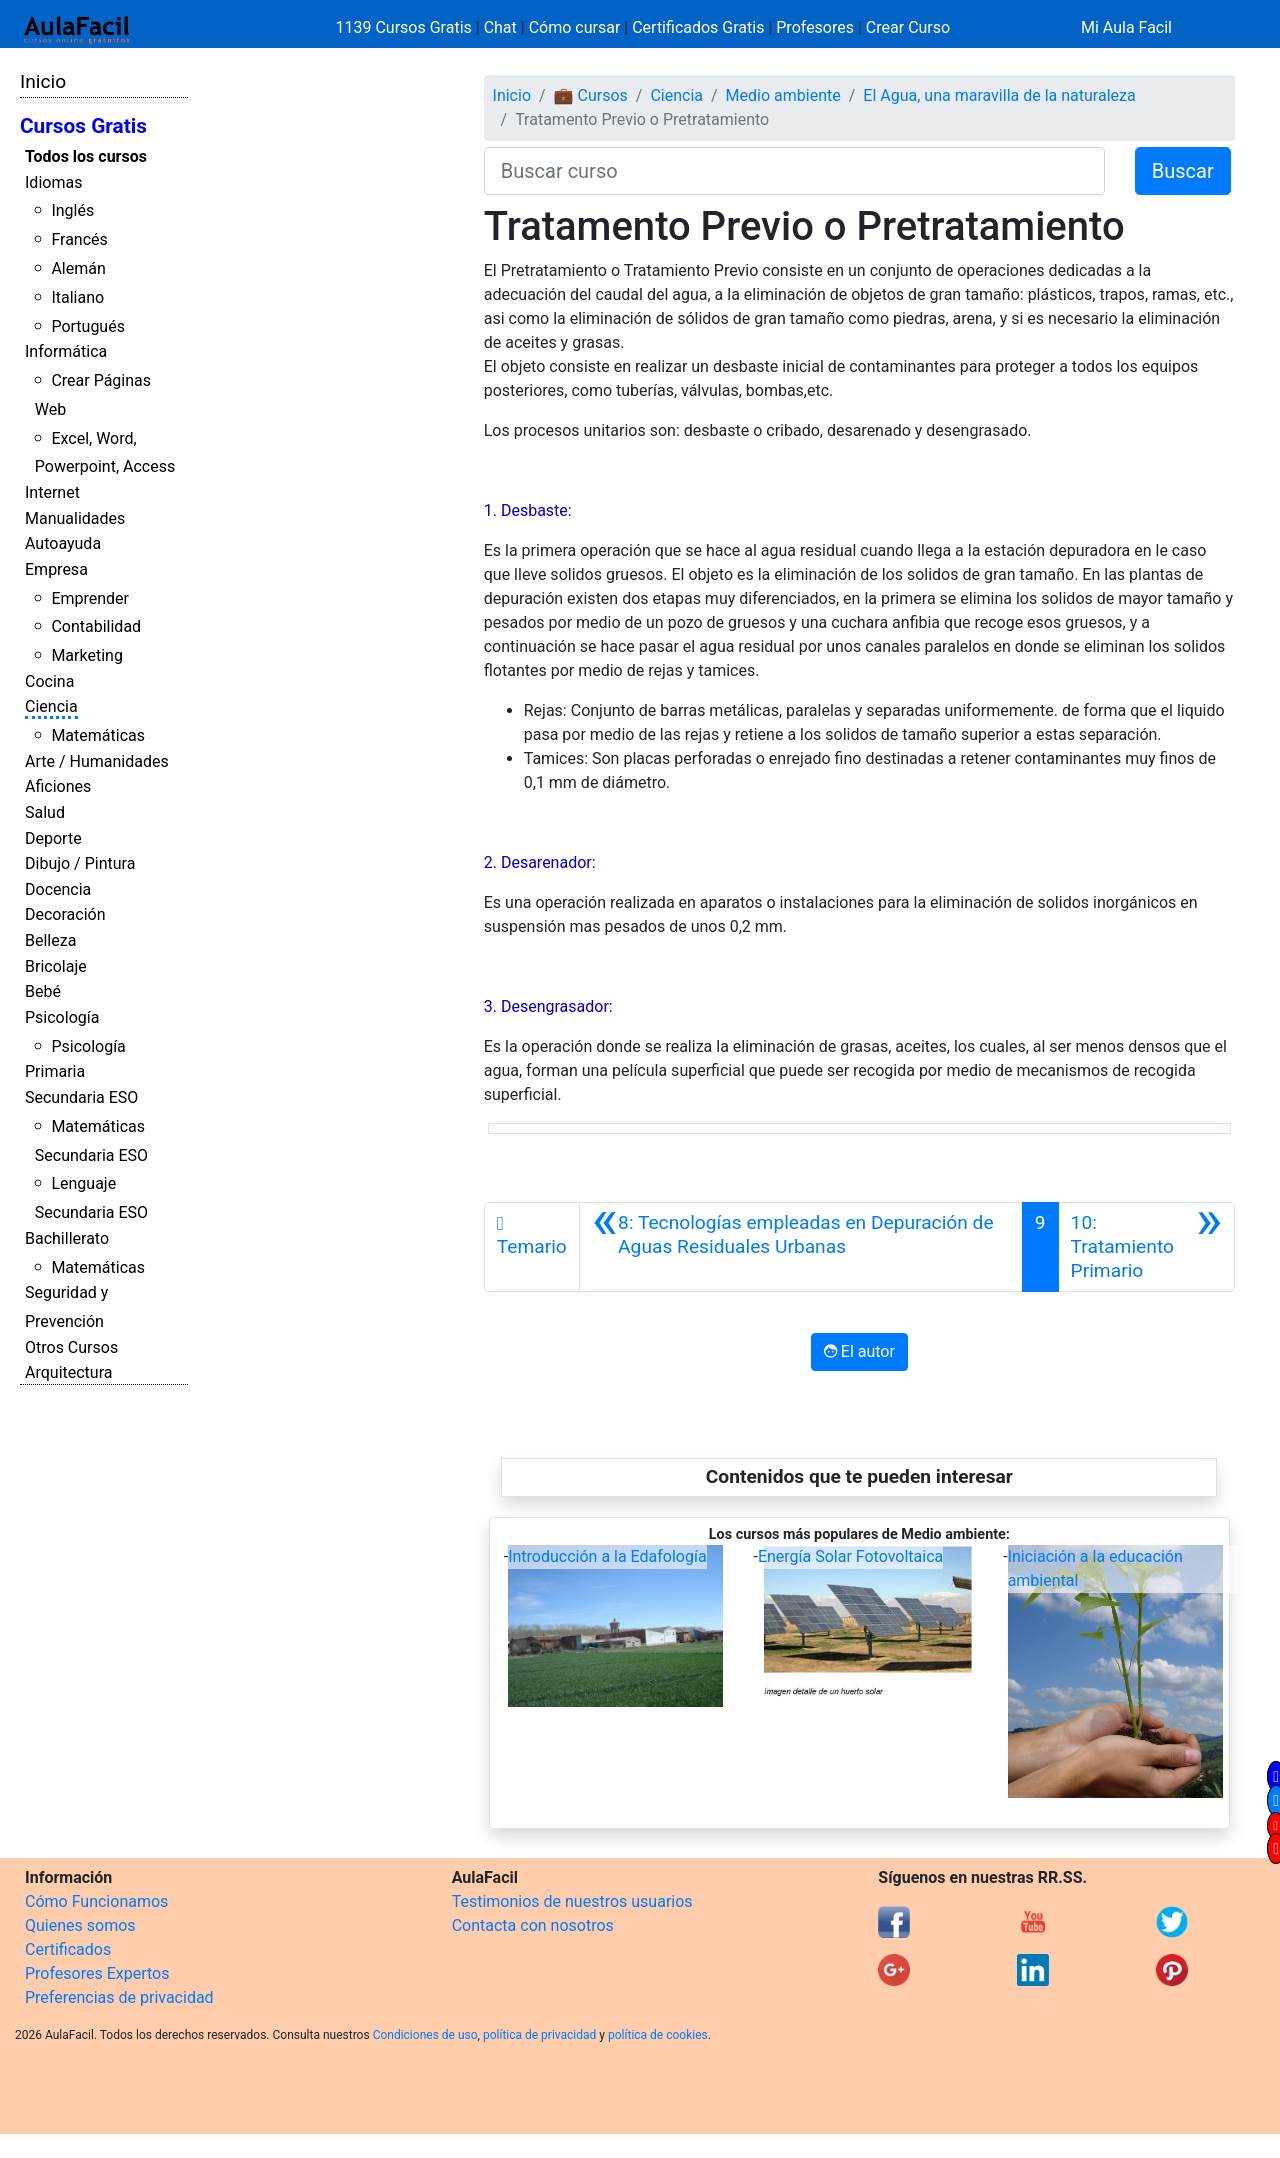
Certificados (68, 1949)
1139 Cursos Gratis (406, 27)
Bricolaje (56, 966)
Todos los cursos (86, 156)
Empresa (56, 569)
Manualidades (75, 518)
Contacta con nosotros (533, 1925)
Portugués (88, 326)
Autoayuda (63, 543)
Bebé (43, 991)
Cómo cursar (575, 27)
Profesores (815, 27)
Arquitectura (68, 1372)
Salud (45, 812)
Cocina (49, 681)
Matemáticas (98, 735)
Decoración (65, 914)
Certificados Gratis (698, 27)
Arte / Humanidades (97, 761)
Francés (79, 239)
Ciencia (51, 706)
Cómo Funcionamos (96, 1901)
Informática (66, 351)
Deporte (53, 838)
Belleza (50, 940)
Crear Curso (908, 27)
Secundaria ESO (81, 1097)
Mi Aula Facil (1126, 27)
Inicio (43, 81)
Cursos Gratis (83, 126)
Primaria (55, 1071)
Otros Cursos (71, 1347)
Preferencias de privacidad (119, 1997)
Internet (52, 492)
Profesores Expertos (97, 1973)
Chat (500, 27)
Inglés (72, 210)
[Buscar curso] (794, 171)
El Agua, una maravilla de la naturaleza (999, 95)
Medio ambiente (783, 95)
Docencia (58, 889)
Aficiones (58, 786)
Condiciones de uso (425, 2035)
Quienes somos (80, 1925)
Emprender (90, 598)
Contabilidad (96, 626)
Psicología (62, 1017)
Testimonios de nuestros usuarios (572, 1901)
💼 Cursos (591, 95)
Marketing (86, 655)
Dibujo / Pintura (80, 863)
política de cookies (658, 2035)
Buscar (1183, 171)
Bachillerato (67, 1238)
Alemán (78, 268)
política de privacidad (539, 2035)
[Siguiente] (1146, 1247)
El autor (859, 1351)
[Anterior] (801, 1247)
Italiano (77, 297)
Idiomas (53, 182)
